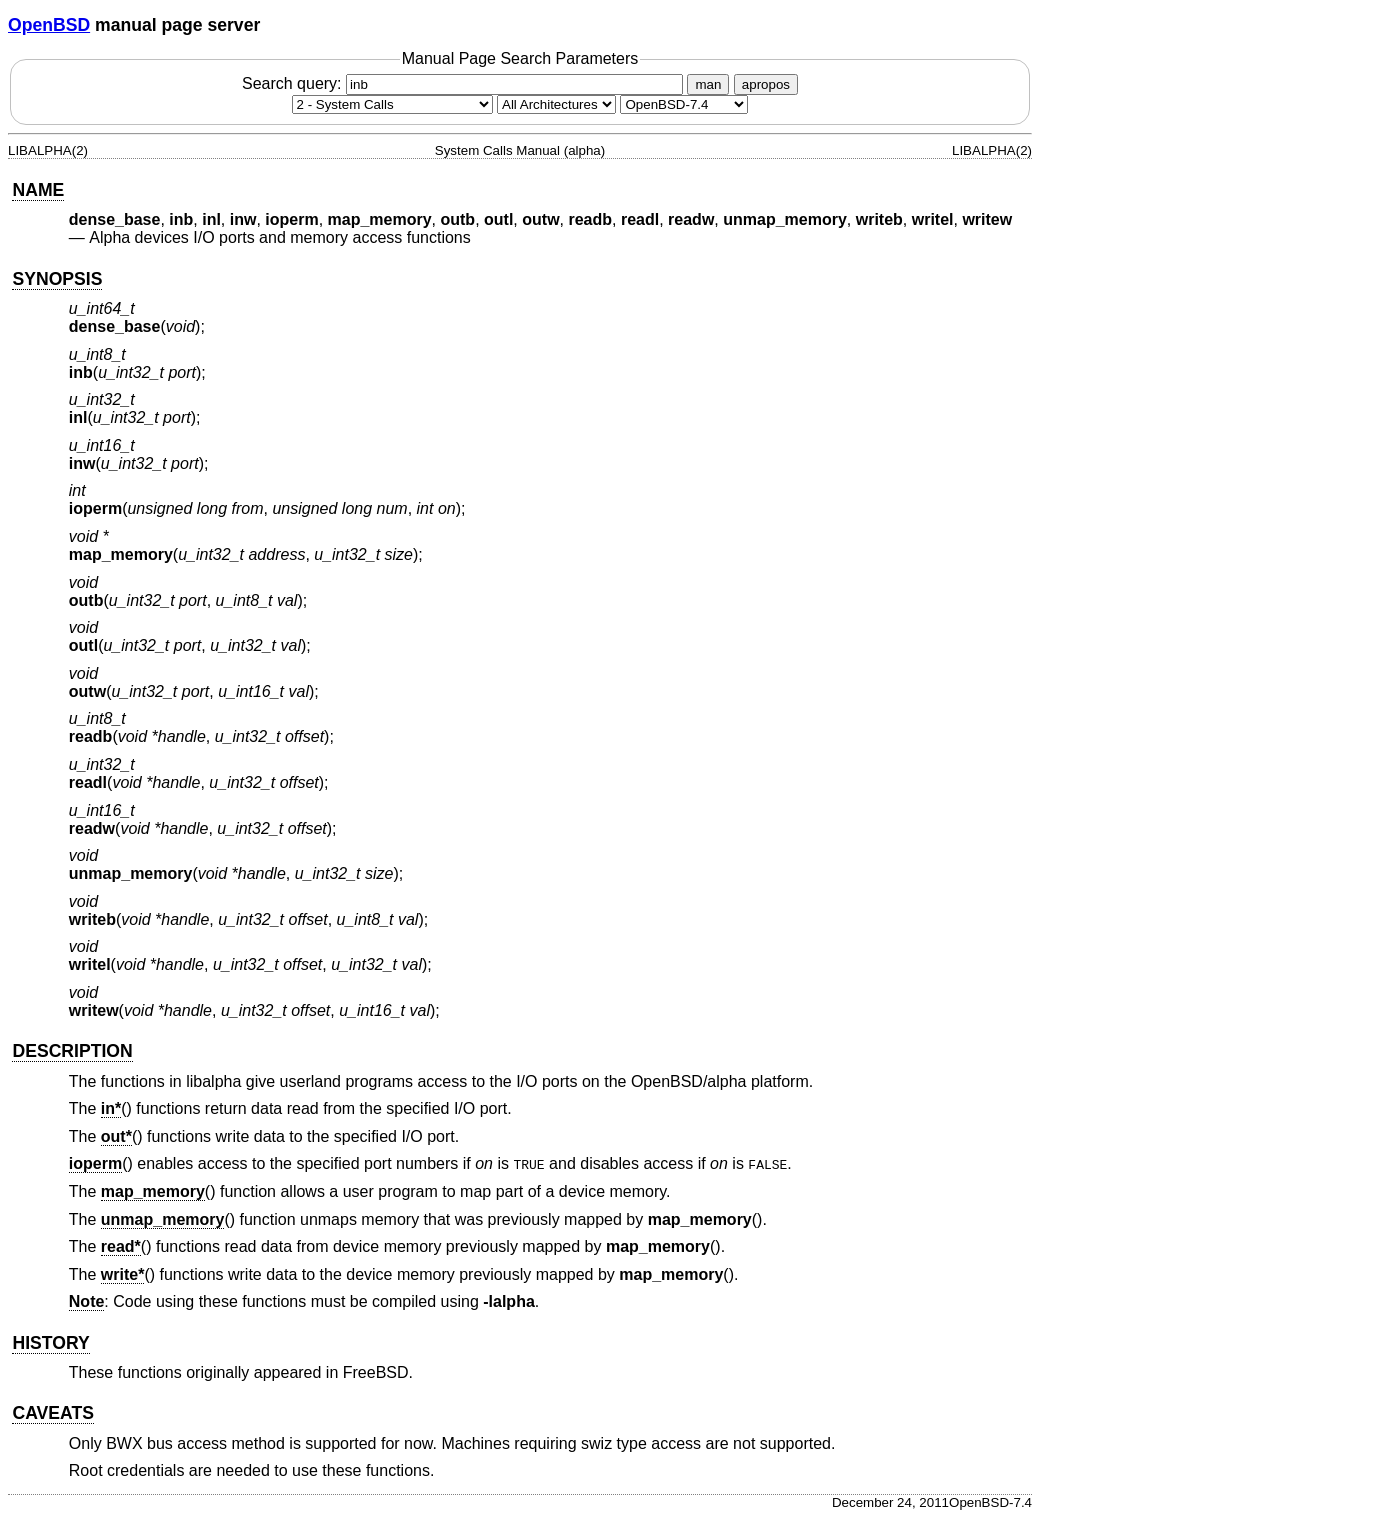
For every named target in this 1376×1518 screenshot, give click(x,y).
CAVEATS (52, 1413)
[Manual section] (392, 104)
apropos (766, 84)
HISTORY (50, 1343)
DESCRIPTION (72, 1051)
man (708, 84)
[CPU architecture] (556, 104)
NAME (38, 190)
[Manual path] (684, 104)
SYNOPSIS (57, 279)
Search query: (465, 83)
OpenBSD (49, 25)
